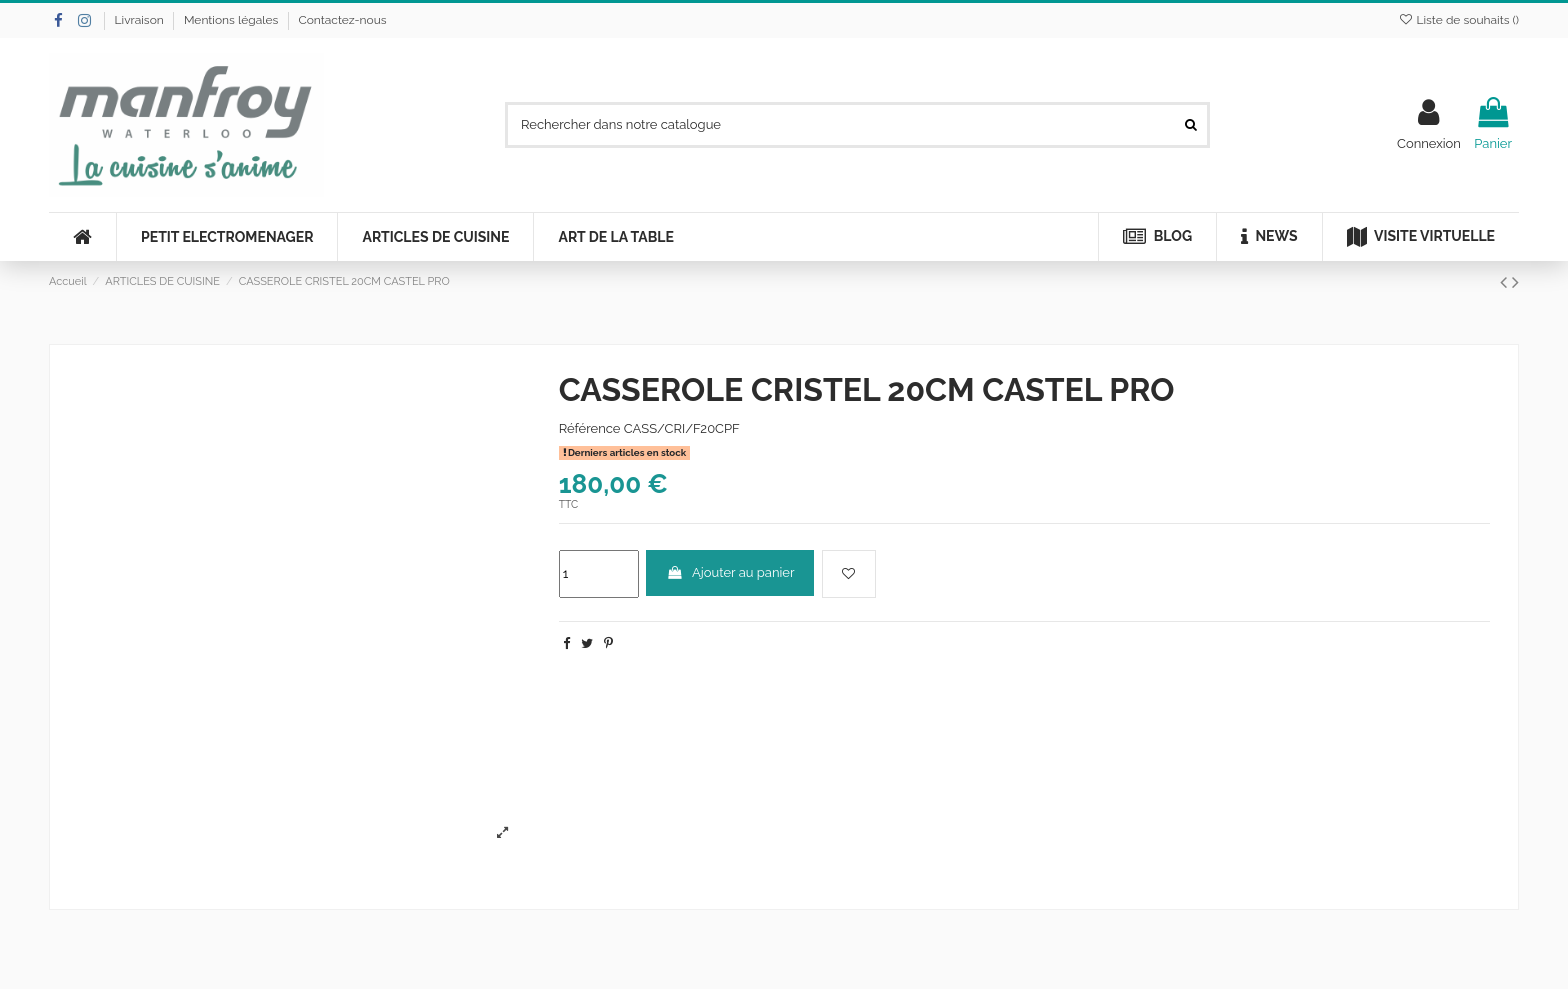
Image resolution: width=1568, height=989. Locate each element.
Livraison (141, 20)
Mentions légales (232, 20)
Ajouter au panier (730, 572)
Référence (590, 428)
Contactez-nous (342, 20)
